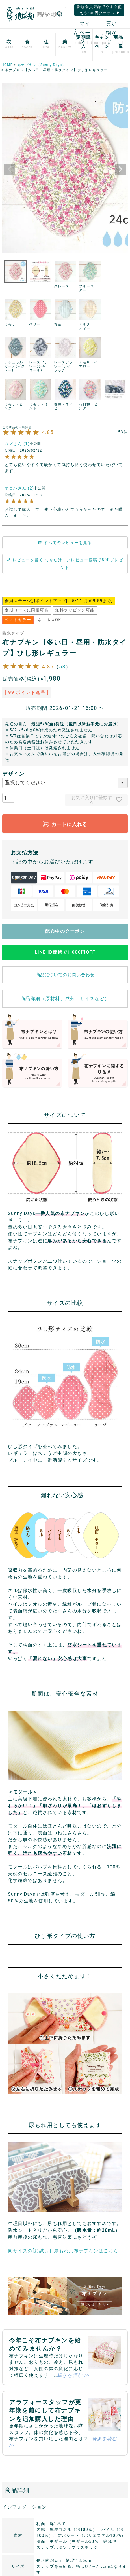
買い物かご (109, 32)
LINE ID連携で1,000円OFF (65, 952)
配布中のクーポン (65, 931)
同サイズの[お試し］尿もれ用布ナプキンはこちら (63, 2250)
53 (62, 667)
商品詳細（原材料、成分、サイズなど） (65, 998)
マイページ (82, 32)
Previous (9, 169)
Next (120, 169)
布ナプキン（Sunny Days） (42, 65)
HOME (7, 65)
